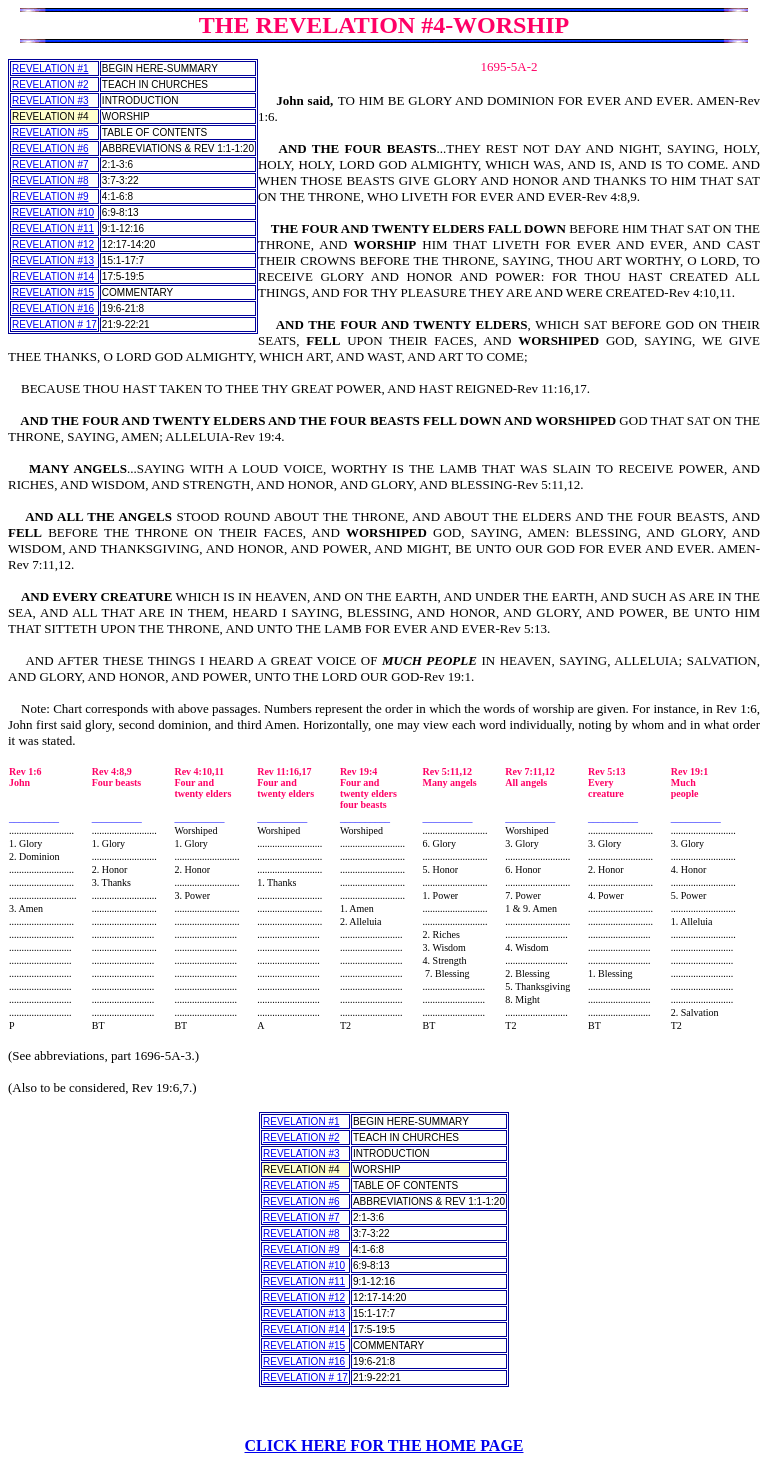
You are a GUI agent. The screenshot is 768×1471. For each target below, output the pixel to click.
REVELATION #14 (53, 276)
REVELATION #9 (50, 196)
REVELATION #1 (50, 68)
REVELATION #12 (53, 244)
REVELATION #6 (50, 148)
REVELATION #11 (53, 228)
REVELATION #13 (53, 260)
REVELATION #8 (50, 180)
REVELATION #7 (50, 164)
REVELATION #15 (53, 292)
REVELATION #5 (50, 132)
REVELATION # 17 (54, 324)
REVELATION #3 (50, 100)
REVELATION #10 (53, 212)
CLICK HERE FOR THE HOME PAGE (384, 1445)
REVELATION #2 (50, 84)
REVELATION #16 (53, 308)
